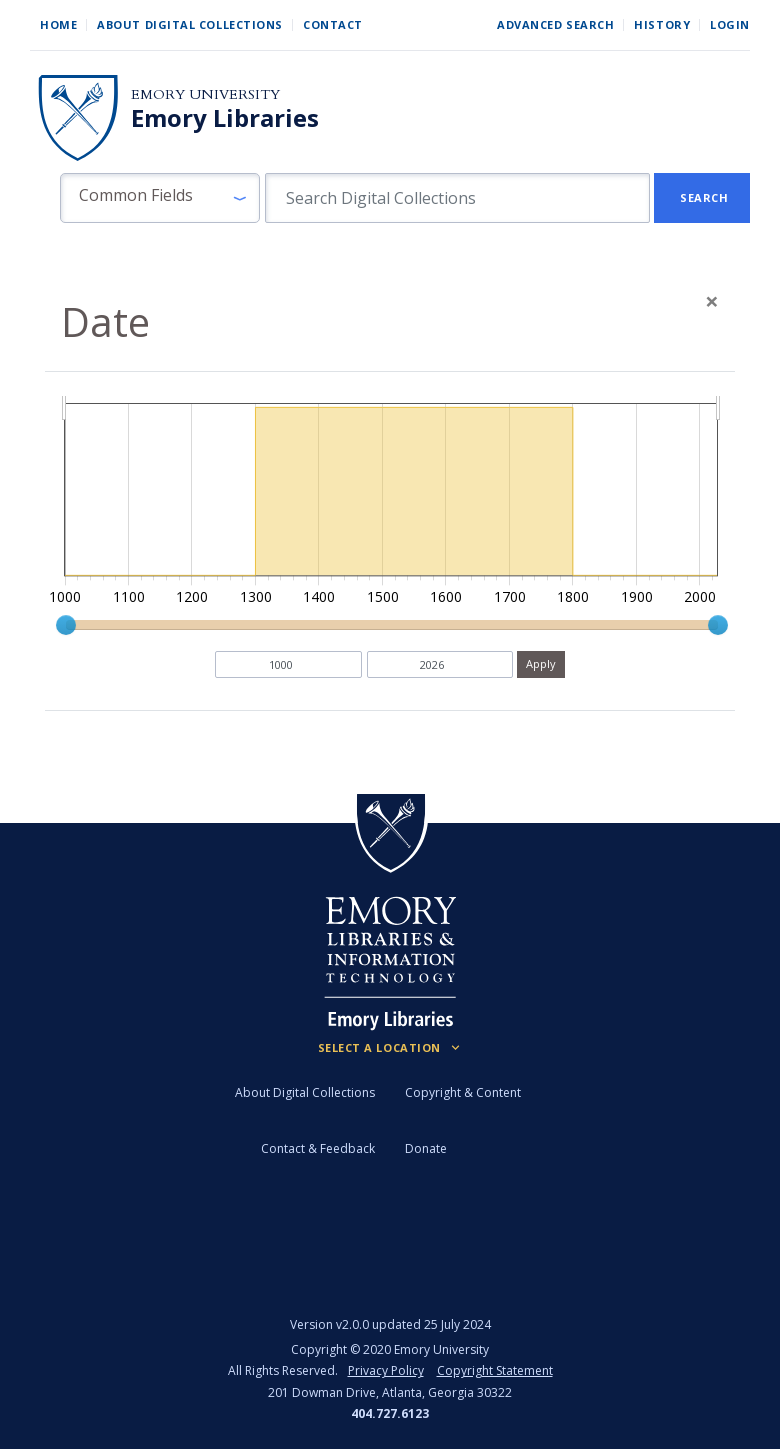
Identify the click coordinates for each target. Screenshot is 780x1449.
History (662, 24)
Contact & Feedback (318, 1148)
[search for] (457, 198)
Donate (426, 1148)
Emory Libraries (225, 118)
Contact (333, 24)
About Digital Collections (190, 24)
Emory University (205, 94)
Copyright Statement (495, 1370)
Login (730, 24)
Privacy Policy (386, 1370)
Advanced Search (555, 24)
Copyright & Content (463, 1092)
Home (58, 24)
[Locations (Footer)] (390, 1048)
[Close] (712, 301)
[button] (160, 198)
